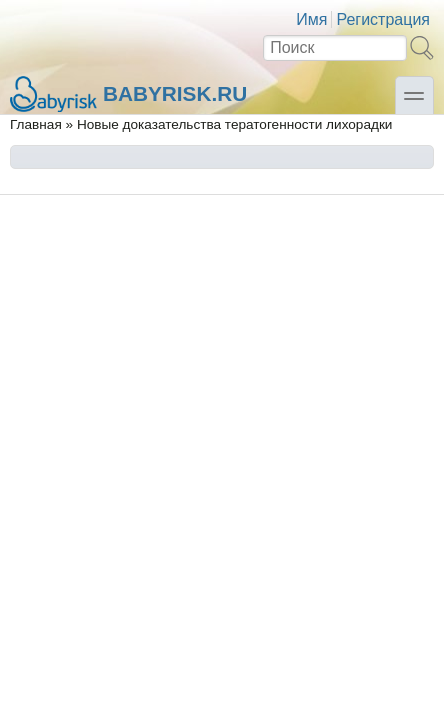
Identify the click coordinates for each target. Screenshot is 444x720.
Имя (311, 19)
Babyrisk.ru (128, 94)
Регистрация (383, 19)
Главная (36, 124)
